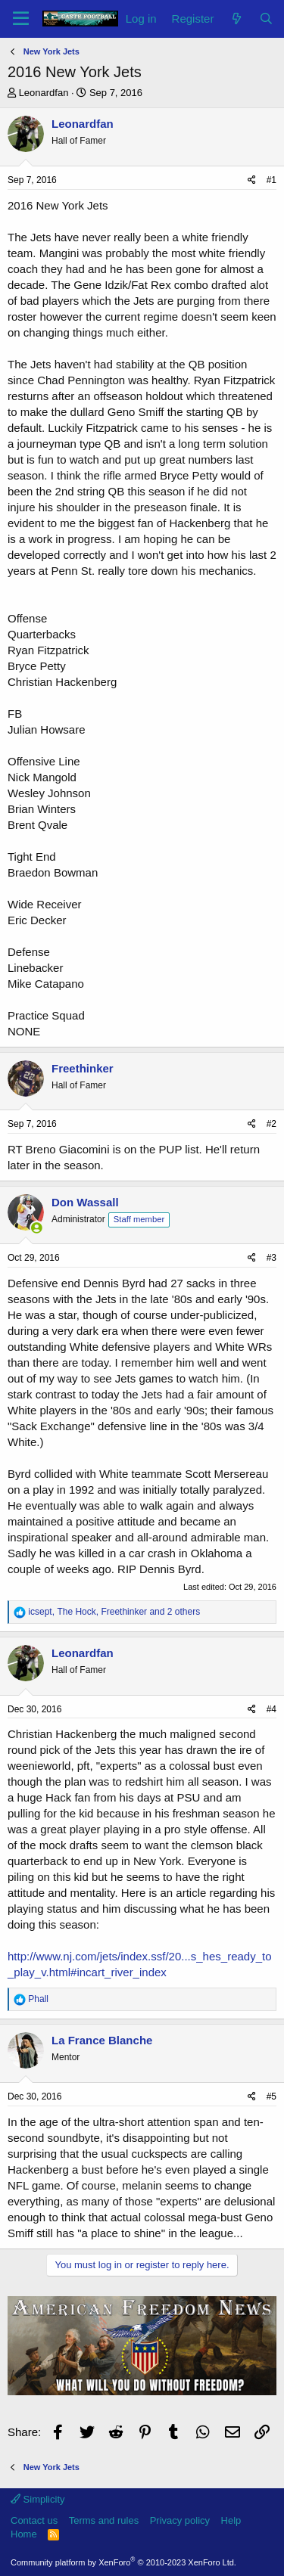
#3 (271, 1257)
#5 (271, 2096)
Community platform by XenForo (123, 2562)
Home (24, 2534)
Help (231, 2520)
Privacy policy (180, 2520)
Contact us (34, 2520)
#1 (271, 180)
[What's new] (236, 19)
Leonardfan (44, 92)
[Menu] (21, 19)
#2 (271, 1124)
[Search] (266, 19)
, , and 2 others (114, 1611)
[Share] (251, 180)
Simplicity (38, 2499)
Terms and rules (104, 2520)
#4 (271, 1709)
